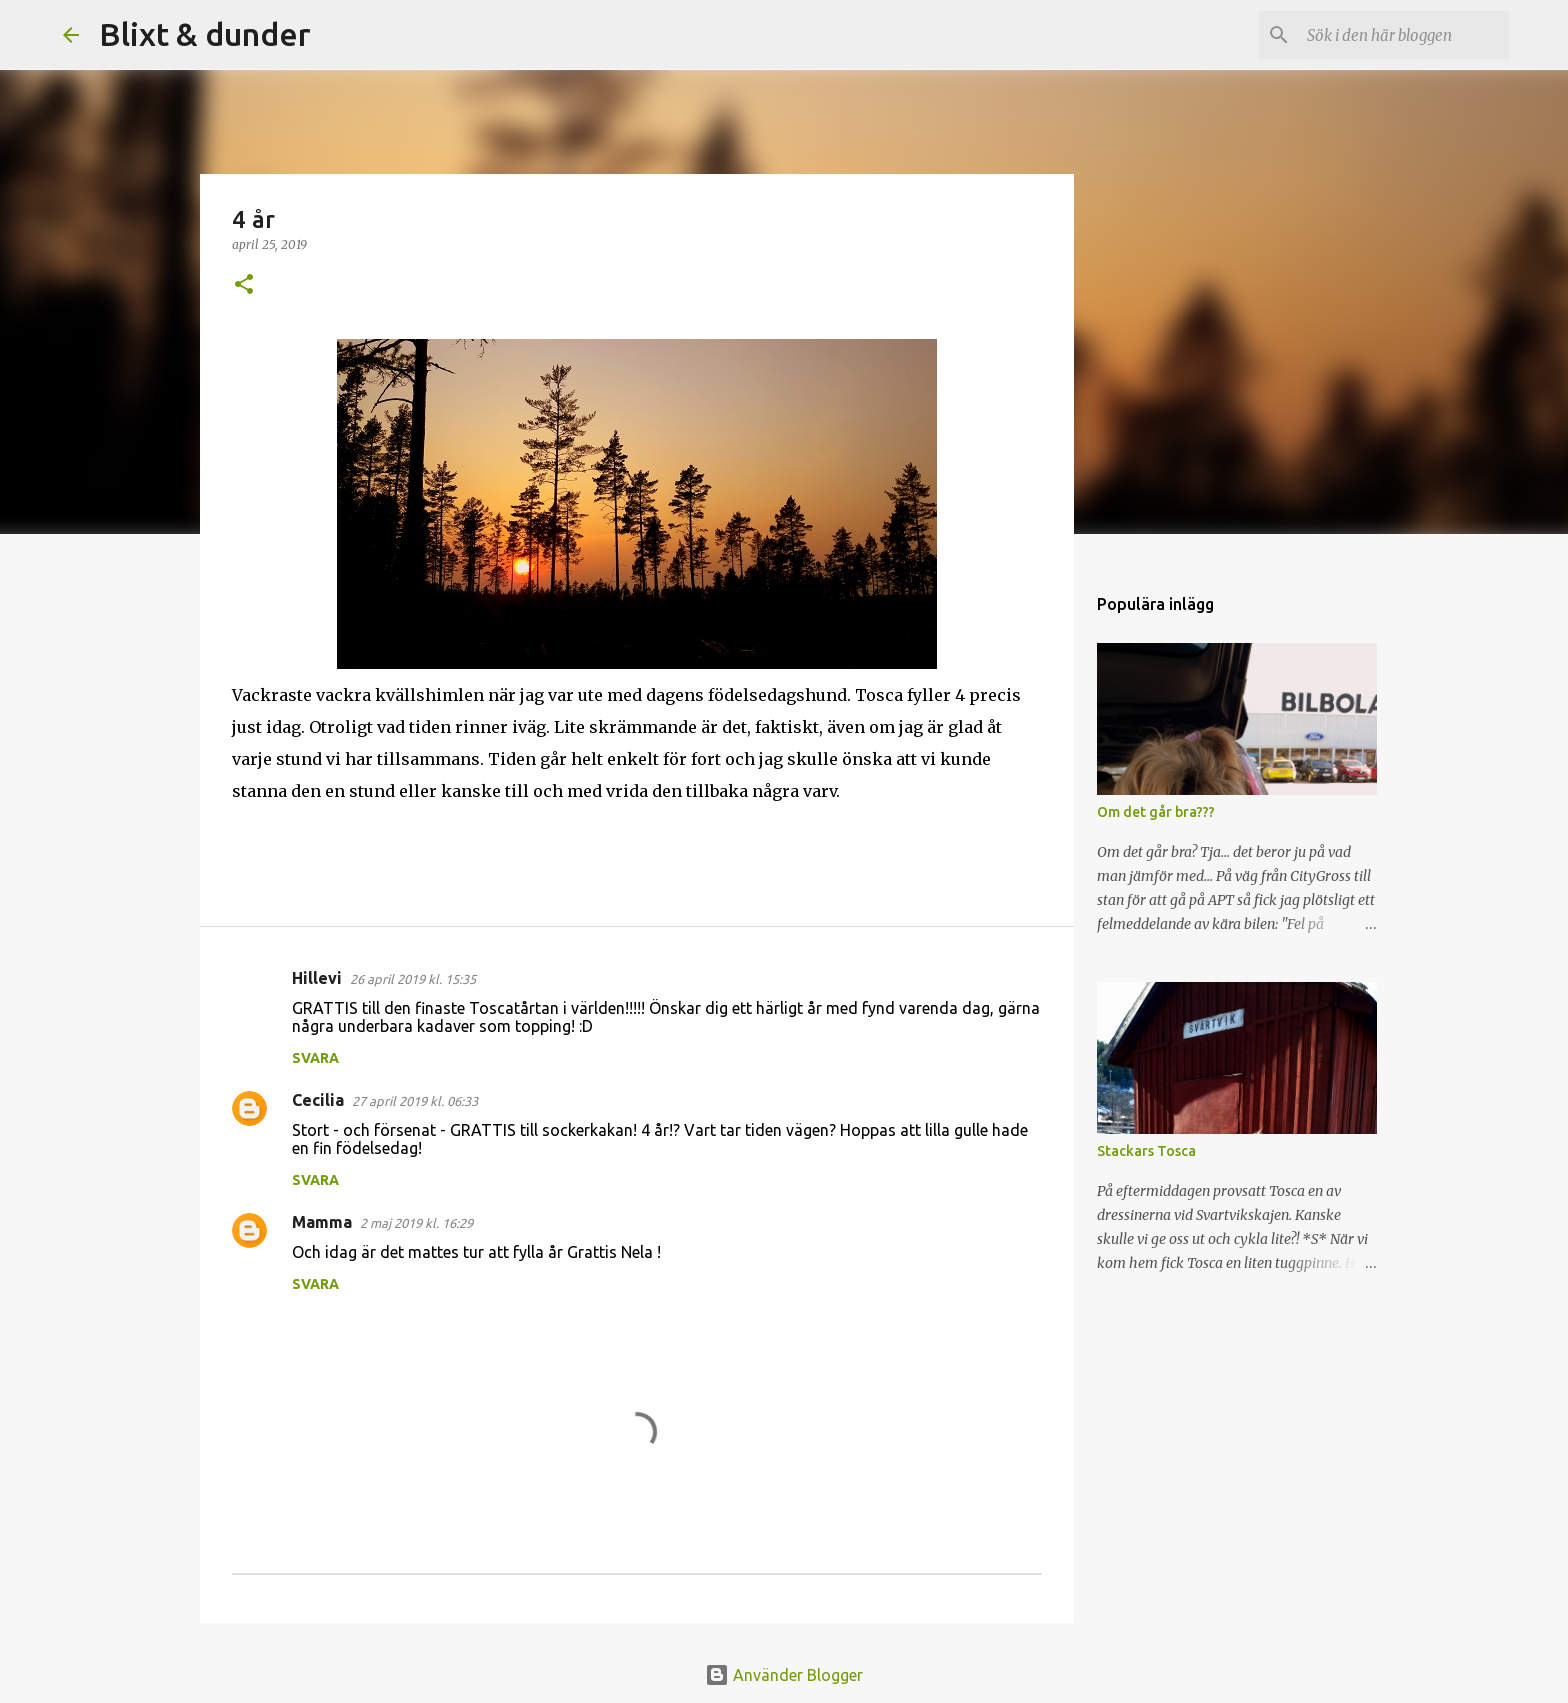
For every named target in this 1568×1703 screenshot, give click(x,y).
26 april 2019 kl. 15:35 (413, 979)
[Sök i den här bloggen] (1404, 35)
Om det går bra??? (1156, 812)
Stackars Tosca (1146, 1151)
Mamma (322, 1222)
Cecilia (318, 1100)
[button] (244, 285)
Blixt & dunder (205, 34)
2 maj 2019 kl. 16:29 (416, 1223)
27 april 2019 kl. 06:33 (415, 1101)
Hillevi (317, 978)
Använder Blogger (784, 1675)
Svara (315, 1058)
